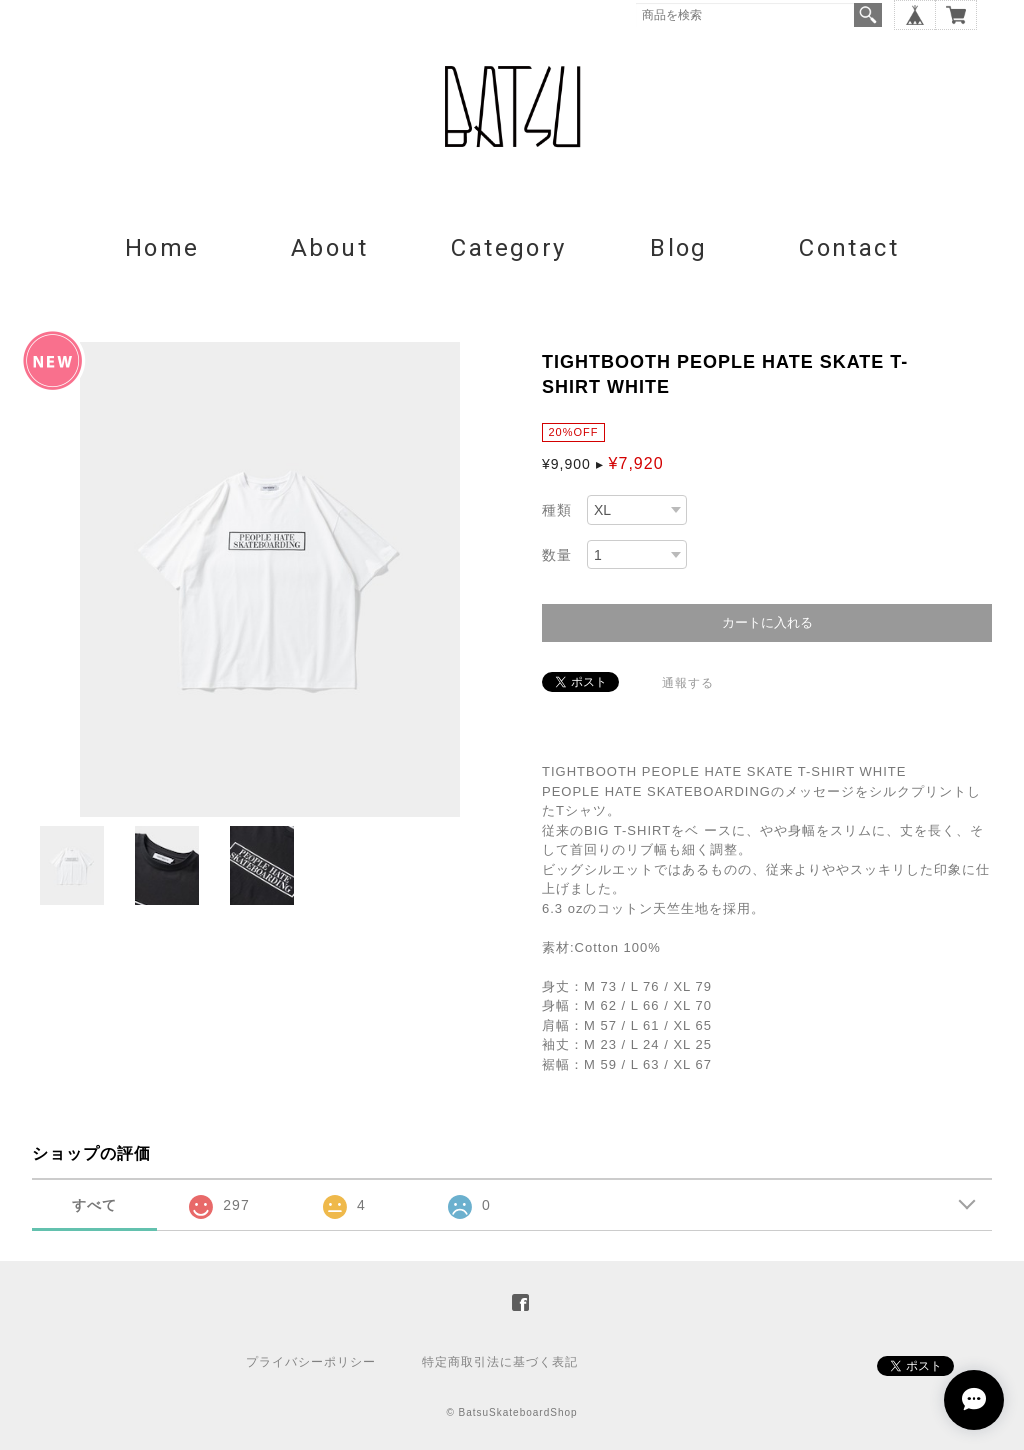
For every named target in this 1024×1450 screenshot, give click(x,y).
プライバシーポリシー (311, 1362)
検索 (868, 15)
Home (162, 248)
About (329, 248)
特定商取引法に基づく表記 (500, 1362)
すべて (94, 1205)
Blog (679, 248)
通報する (688, 683)
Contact (849, 248)
